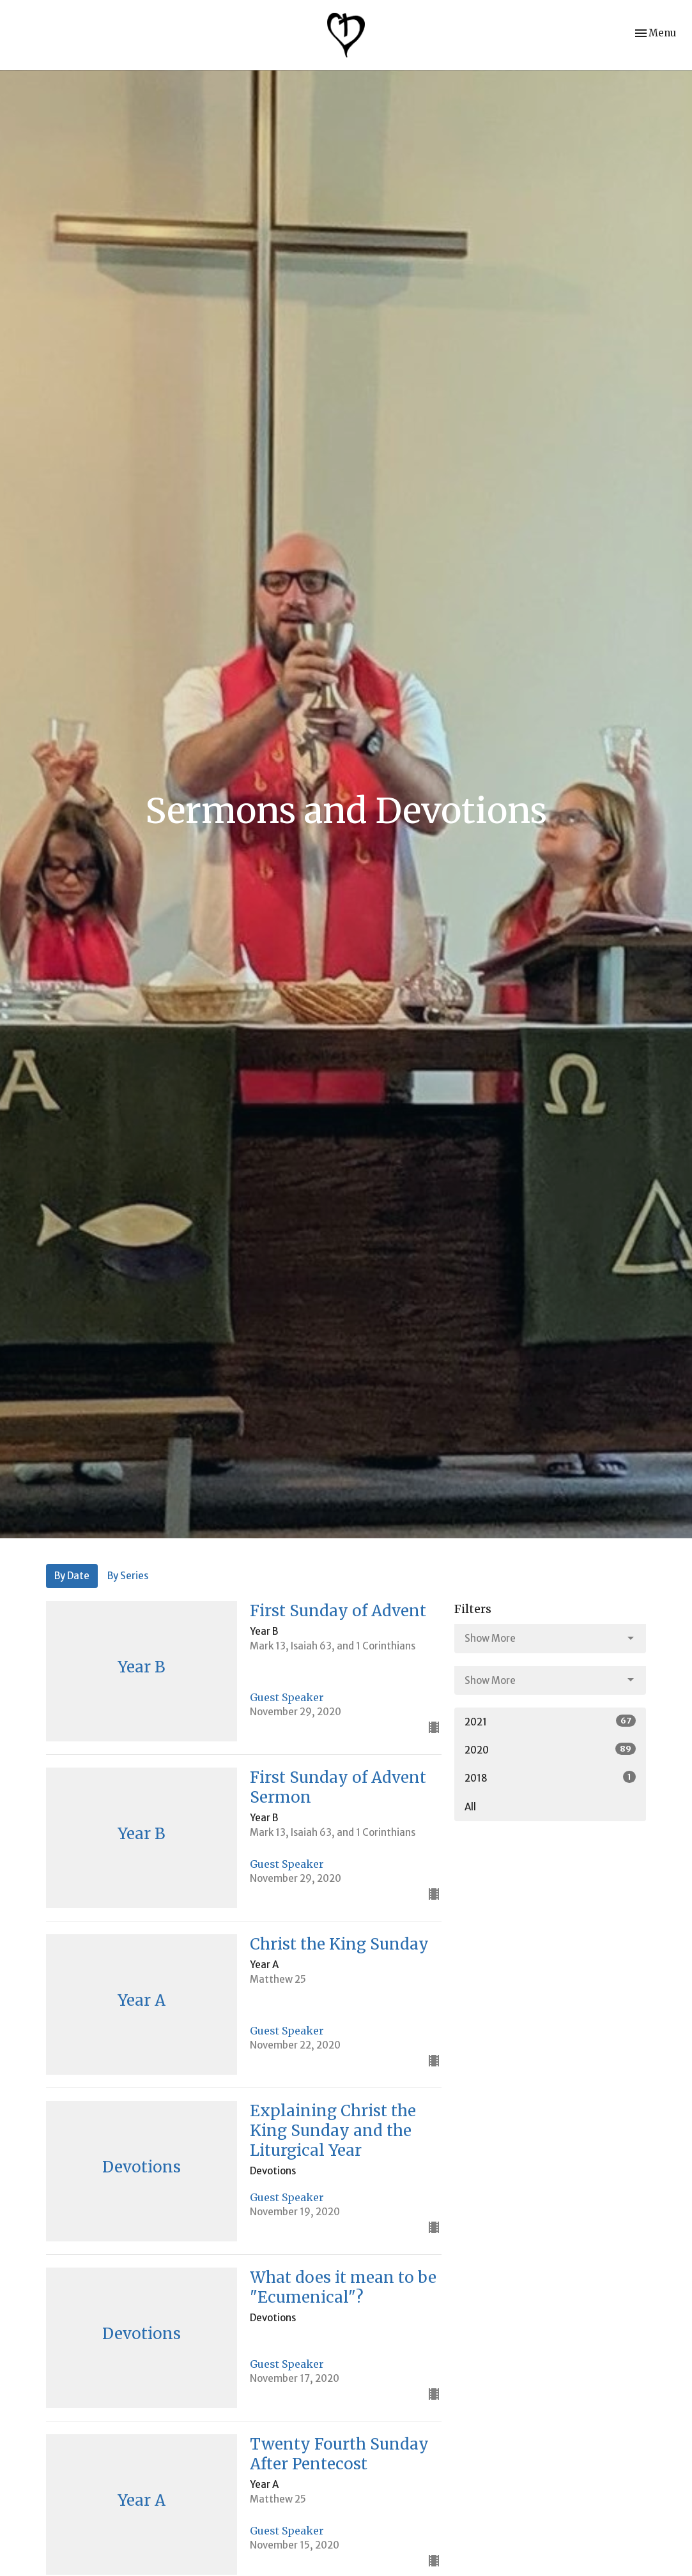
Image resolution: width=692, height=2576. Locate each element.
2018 (550, 1777)
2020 (550, 1749)
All (470, 1807)
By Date (71, 1576)
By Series (127, 1576)
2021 (550, 1721)
